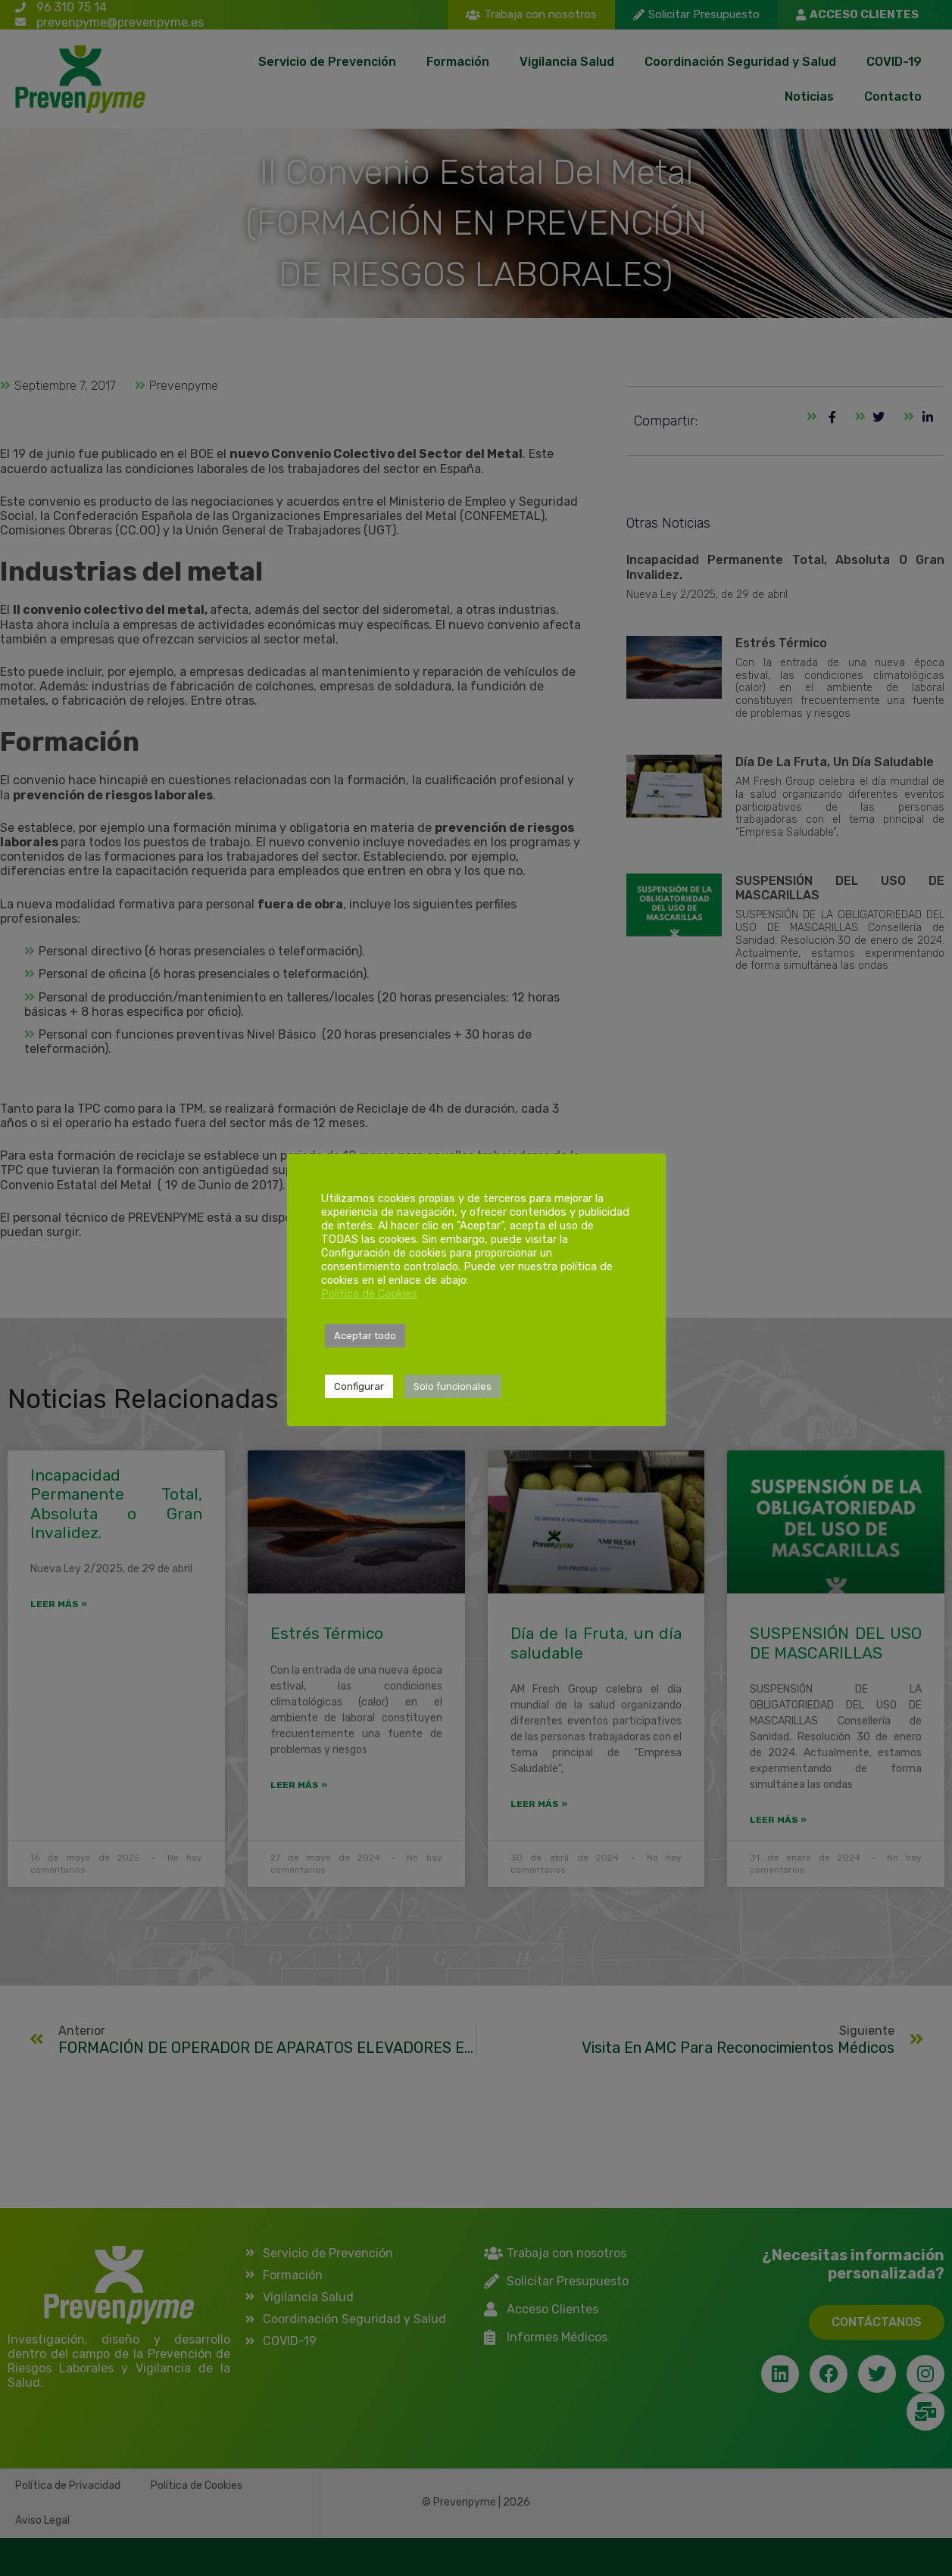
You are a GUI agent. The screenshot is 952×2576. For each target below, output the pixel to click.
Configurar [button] (359, 1386)
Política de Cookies (369, 1293)
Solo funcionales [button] (453, 1386)
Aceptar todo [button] (365, 1335)
